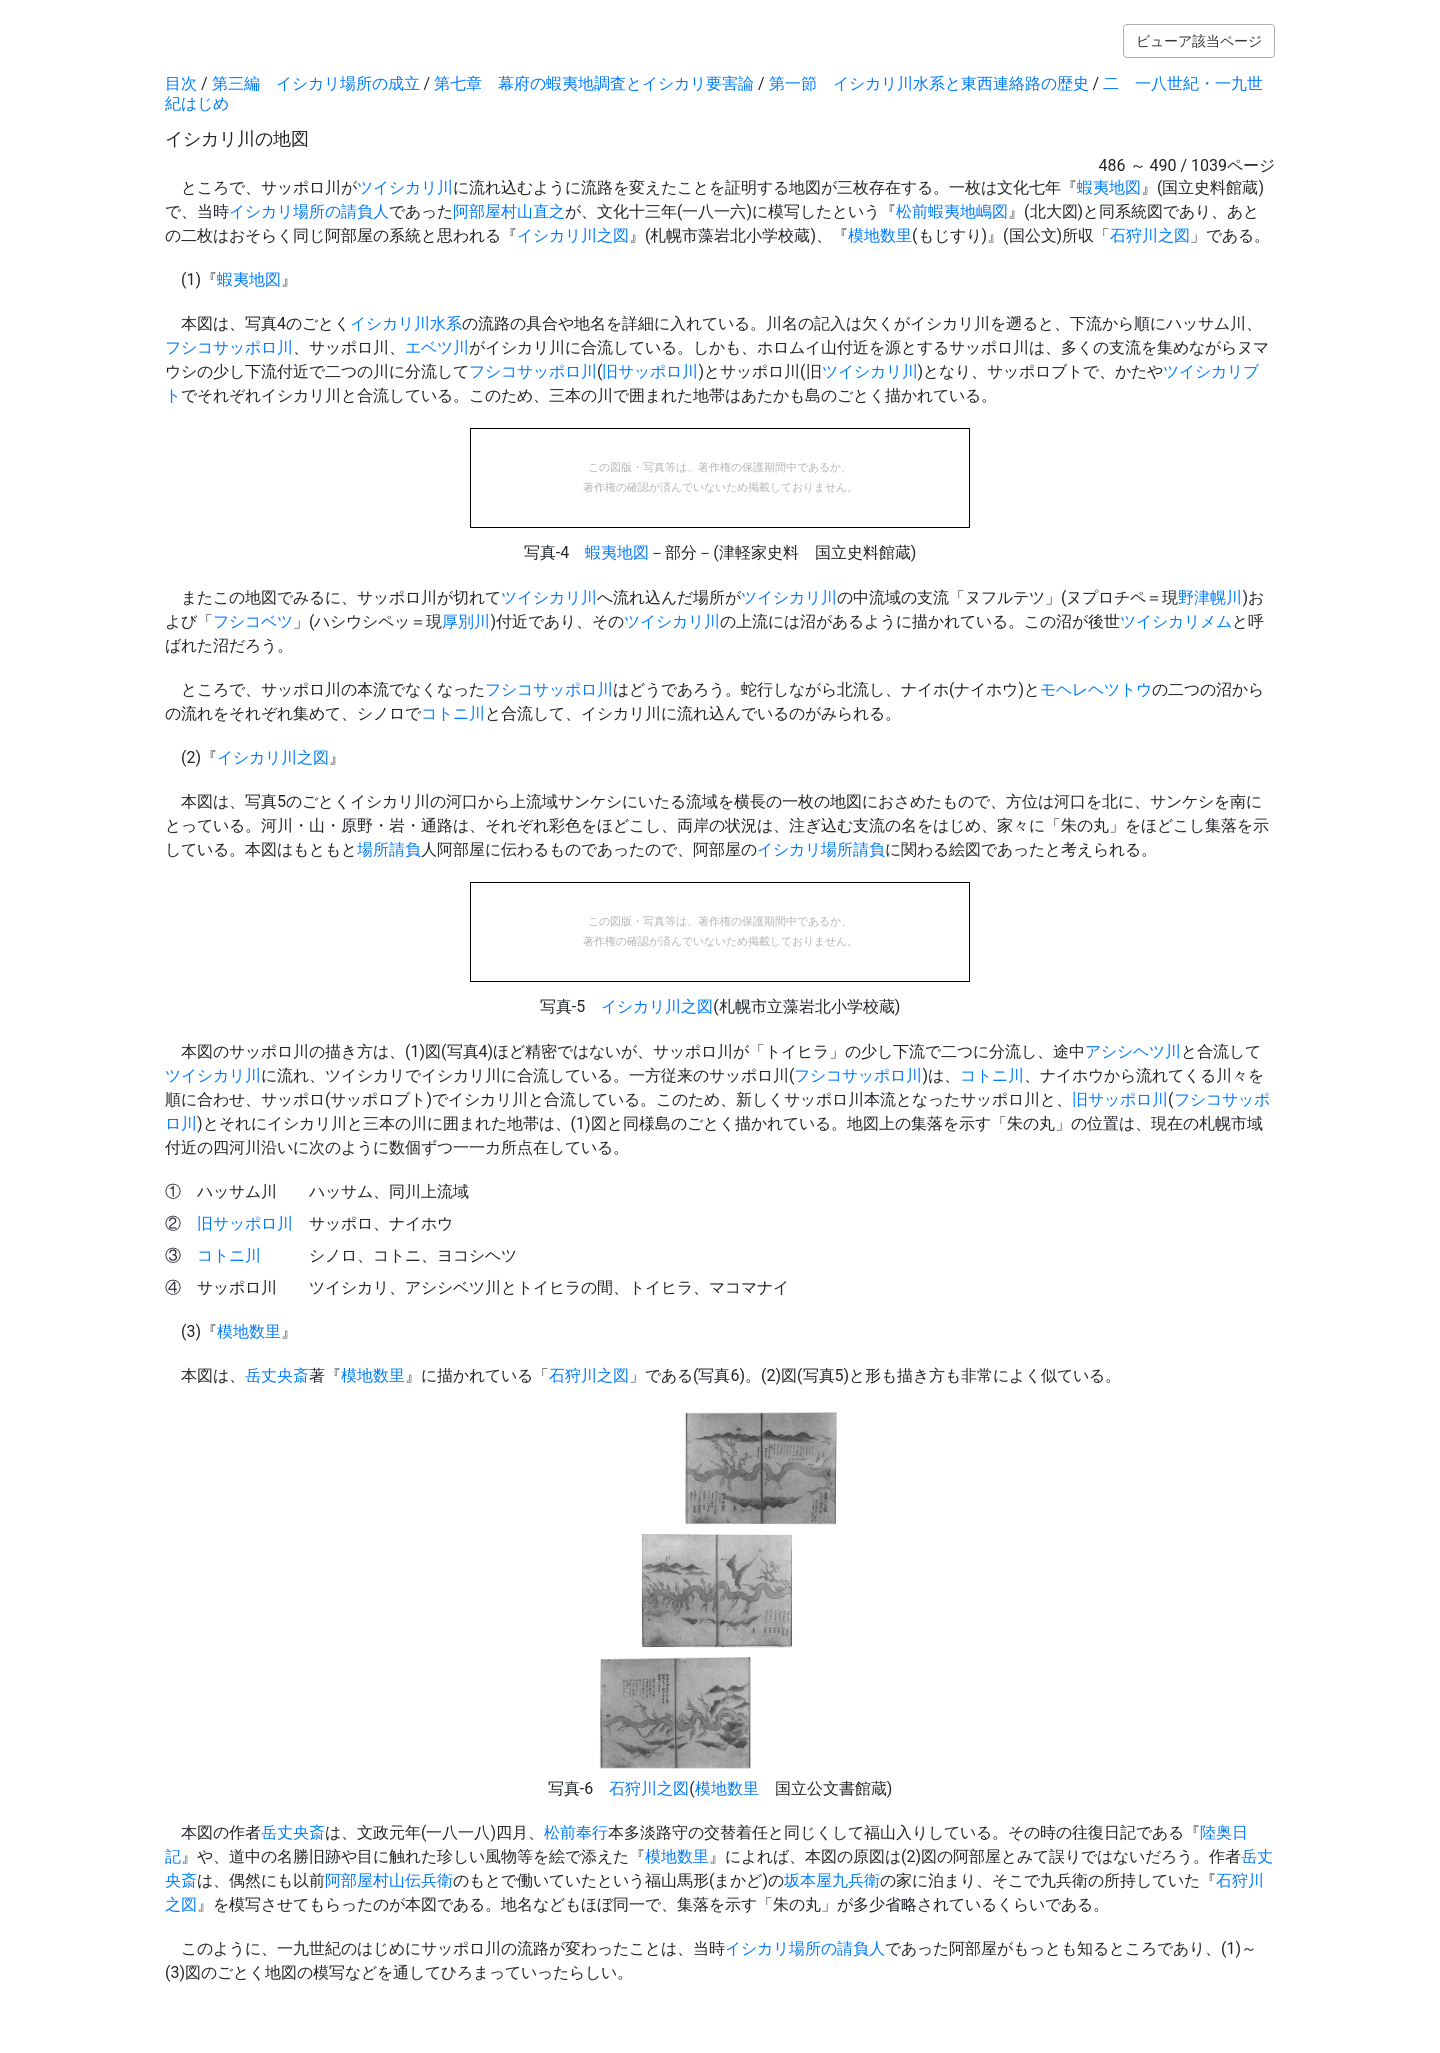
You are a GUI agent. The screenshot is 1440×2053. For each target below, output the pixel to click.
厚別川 (466, 621)
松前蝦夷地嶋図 (952, 211)
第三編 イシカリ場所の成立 (316, 83)
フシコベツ (253, 621)
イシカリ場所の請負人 (309, 211)
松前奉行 (576, 1832)
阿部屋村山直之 (509, 211)
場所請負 (389, 849)
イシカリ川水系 (406, 323)
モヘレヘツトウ (1096, 689)
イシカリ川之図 (573, 235)
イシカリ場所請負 (821, 849)
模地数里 (880, 235)
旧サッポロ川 (650, 371)
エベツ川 (437, 347)
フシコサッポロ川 (229, 347)
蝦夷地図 (1109, 187)
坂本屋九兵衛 (832, 1880)
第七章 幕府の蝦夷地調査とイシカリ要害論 (594, 83)
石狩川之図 (1150, 235)
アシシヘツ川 (1133, 1051)
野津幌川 (1210, 597)
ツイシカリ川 (405, 187)
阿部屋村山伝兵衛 (389, 1880)
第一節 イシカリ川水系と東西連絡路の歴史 (929, 83)
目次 (181, 83)
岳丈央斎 (277, 1375)
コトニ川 (453, 713)
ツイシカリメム (1176, 621)
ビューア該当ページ (1199, 41)
